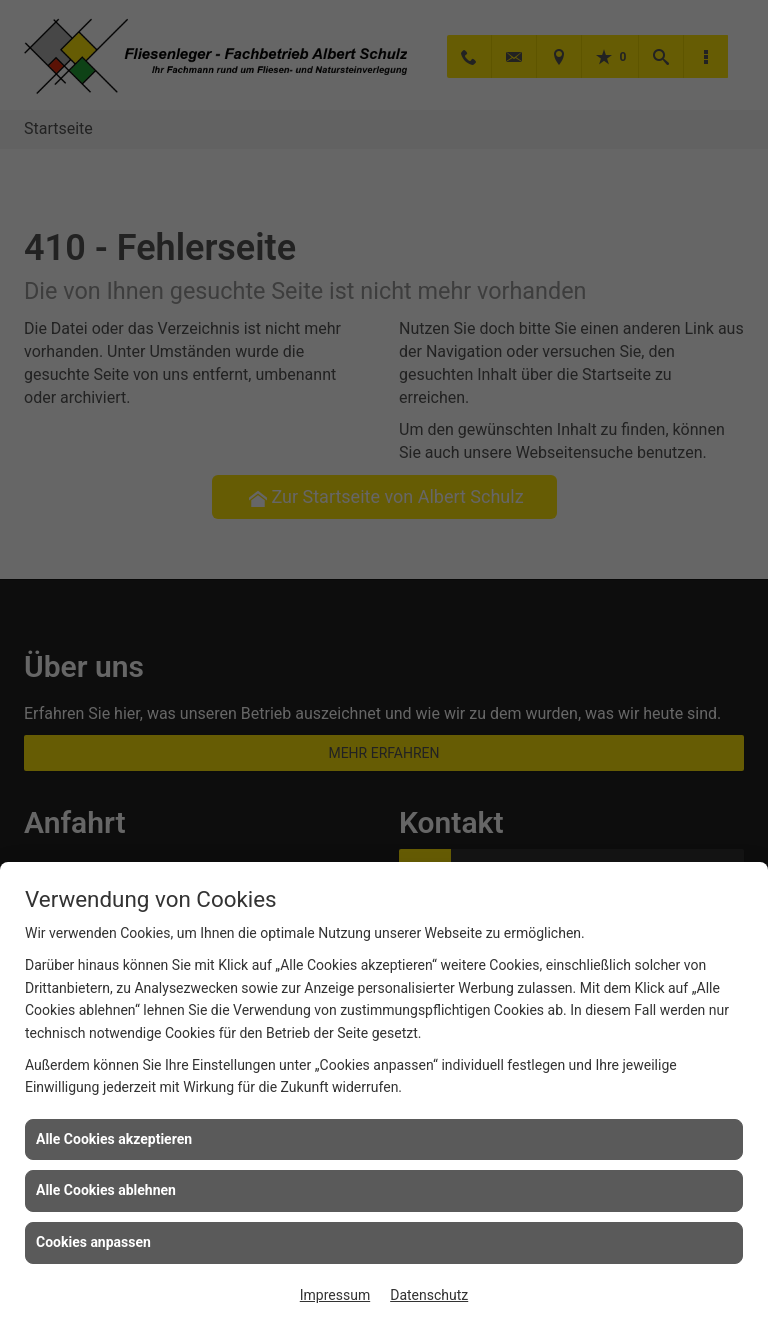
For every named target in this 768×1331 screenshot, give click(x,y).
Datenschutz (429, 1295)
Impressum (335, 1295)
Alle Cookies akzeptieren (114, 1139)
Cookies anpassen (93, 1242)
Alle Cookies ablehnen (106, 1190)
